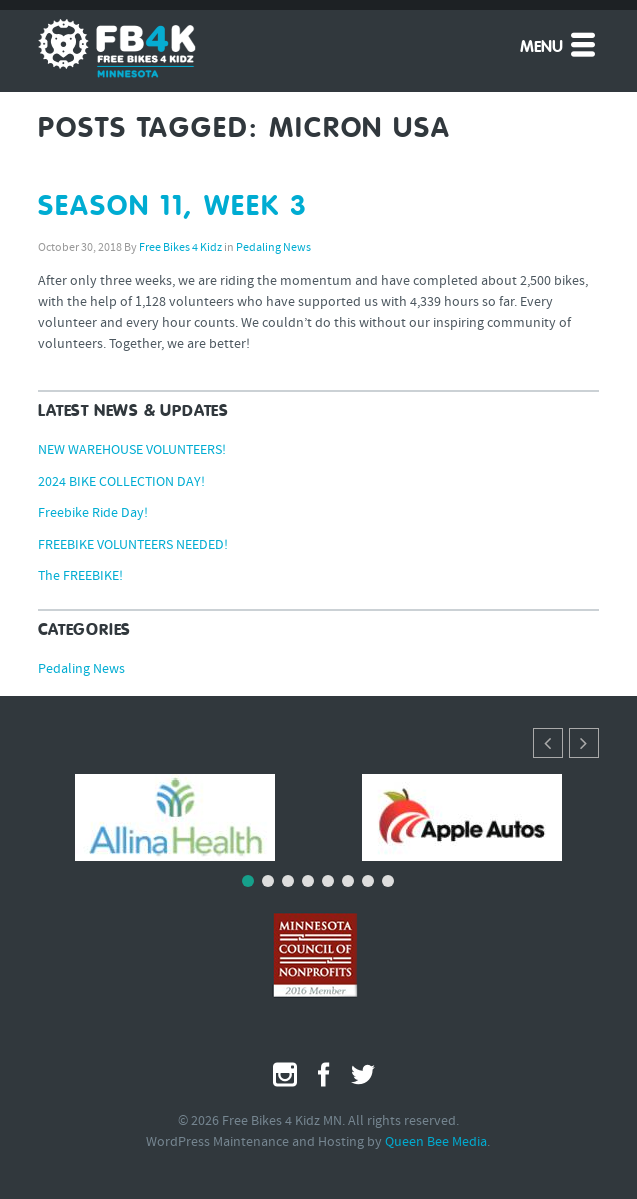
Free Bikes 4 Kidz (180, 248)
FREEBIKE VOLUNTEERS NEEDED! (133, 545)
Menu (559, 44)
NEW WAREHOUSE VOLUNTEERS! (132, 450)
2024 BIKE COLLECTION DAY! (121, 482)
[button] (584, 743)
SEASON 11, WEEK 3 (172, 207)
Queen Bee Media (436, 1142)
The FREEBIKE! (80, 576)
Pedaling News (273, 248)
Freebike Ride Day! (93, 513)
